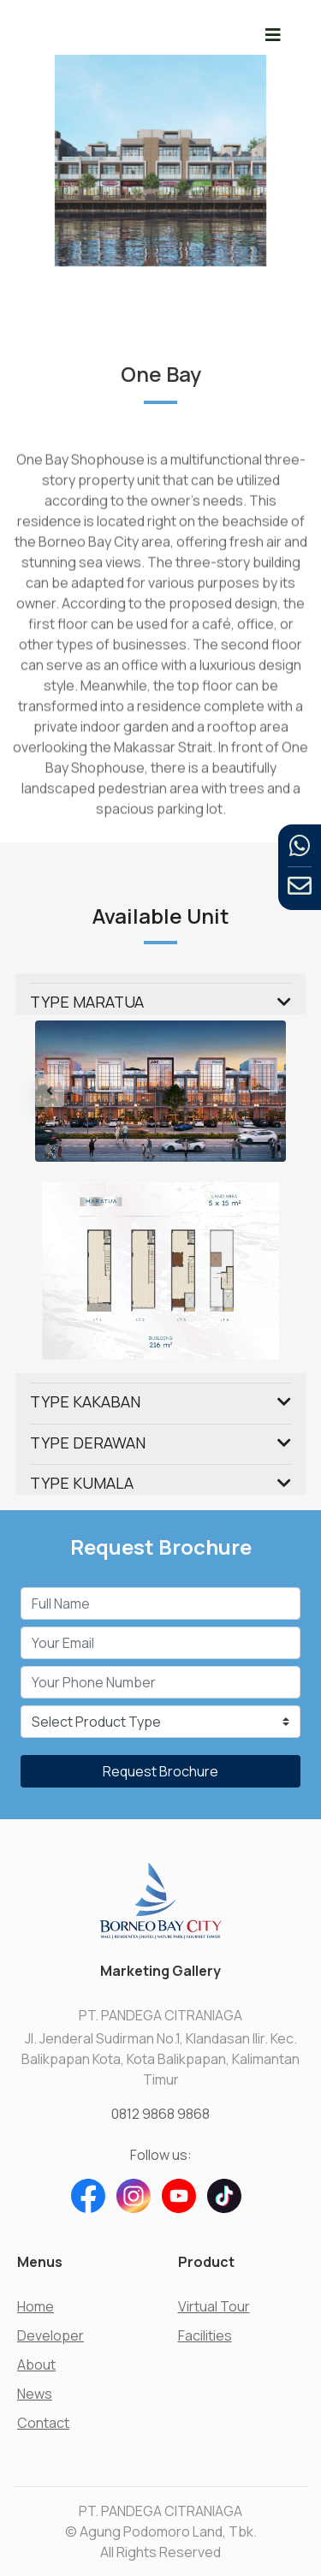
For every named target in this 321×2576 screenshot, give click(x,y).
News (34, 2393)
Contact (43, 2422)
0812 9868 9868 (160, 2113)
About (36, 2364)
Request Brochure (160, 1771)
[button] (54, 1091)
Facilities (205, 2335)
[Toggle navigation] (273, 34)
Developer (50, 2335)
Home (35, 2306)
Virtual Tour (214, 2306)
